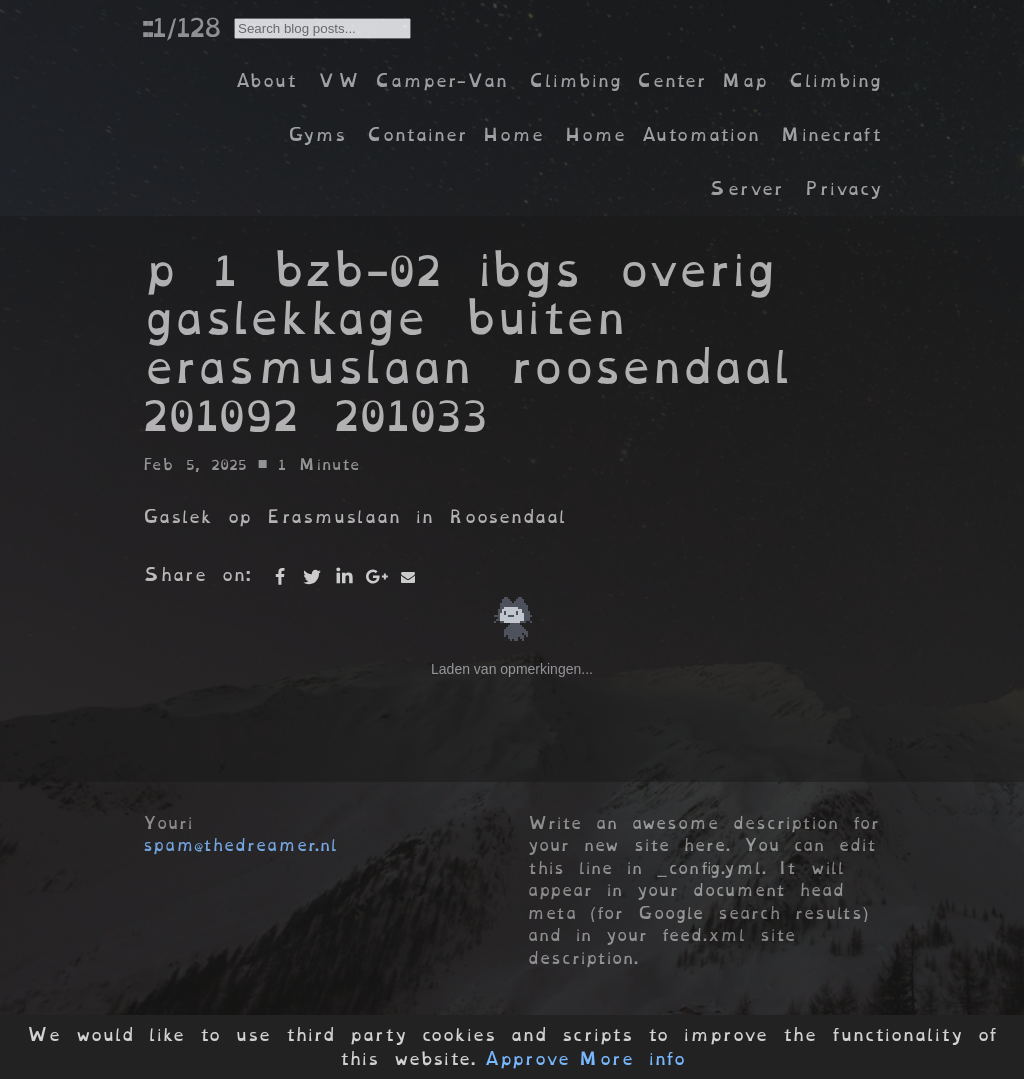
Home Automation (662, 134)
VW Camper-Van (412, 80)
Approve (526, 1059)
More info (632, 1059)
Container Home (455, 134)
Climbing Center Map (648, 80)
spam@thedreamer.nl (240, 845)
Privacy (843, 188)
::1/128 (181, 27)
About (265, 80)
